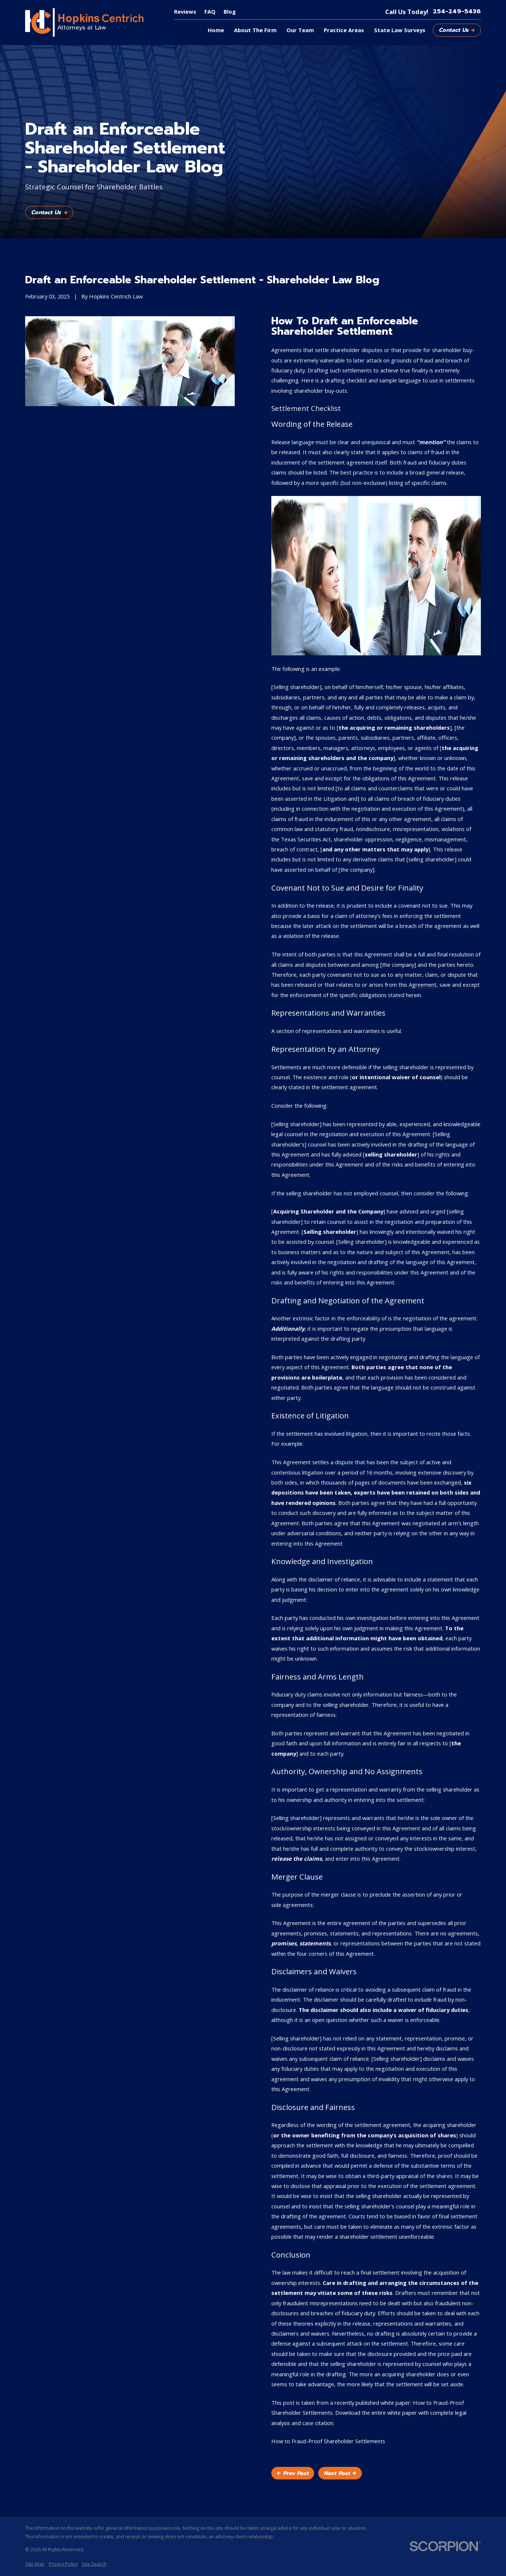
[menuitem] (34, 2564)
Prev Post (293, 2473)
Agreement (423, 984)
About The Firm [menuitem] (255, 30)
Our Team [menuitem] (300, 30)
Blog (230, 11)
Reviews (185, 11)
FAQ (209, 11)
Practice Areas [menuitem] (344, 30)
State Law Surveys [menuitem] (399, 30)
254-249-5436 (457, 12)
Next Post (340, 2473)
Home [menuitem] (216, 30)
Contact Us (457, 30)
